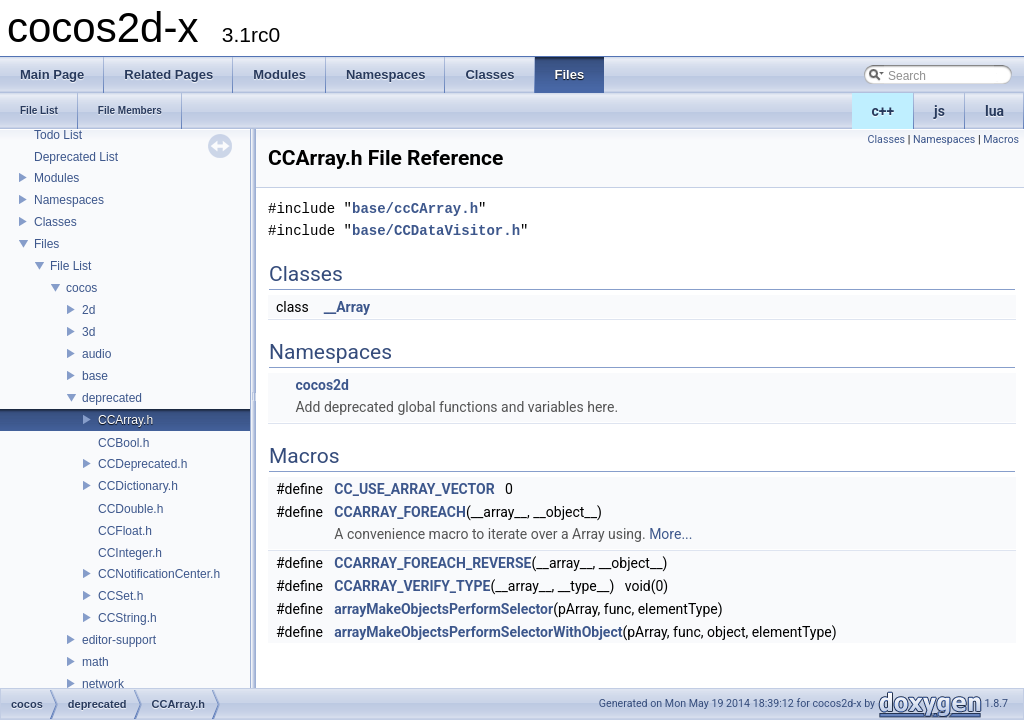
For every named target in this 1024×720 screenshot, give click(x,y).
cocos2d (322, 385)
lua (994, 111)
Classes (55, 222)
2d (88, 310)
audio (96, 354)
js (939, 111)
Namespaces (69, 200)
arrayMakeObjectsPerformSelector (443, 609)
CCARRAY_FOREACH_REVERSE (432, 563)
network (103, 684)
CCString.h (127, 618)
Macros (1001, 139)
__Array (347, 307)
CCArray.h (125, 420)
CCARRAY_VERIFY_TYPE (412, 586)
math (95, 662)
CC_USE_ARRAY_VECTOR (414, 489)
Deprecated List (76, 157)
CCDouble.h (130, 509)
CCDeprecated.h (142, 464)
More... (670, 534)
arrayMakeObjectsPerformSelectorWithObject (478, 632)
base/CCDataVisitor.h (436, 230)
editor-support (119, 640)
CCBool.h (123, 443)
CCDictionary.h (138, 486)
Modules (56, 178)
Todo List (58, 135)
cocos (81, 288)
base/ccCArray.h (415, 208)
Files (46, 244)
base (95, 376)
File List (70, 266)
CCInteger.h (130, 553)
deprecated (112, 398)
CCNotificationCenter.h (159, 574)
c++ (883, 111)
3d (88, 332)
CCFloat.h (125, 531)
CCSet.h (120, 596)
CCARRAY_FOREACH (400, 512)
